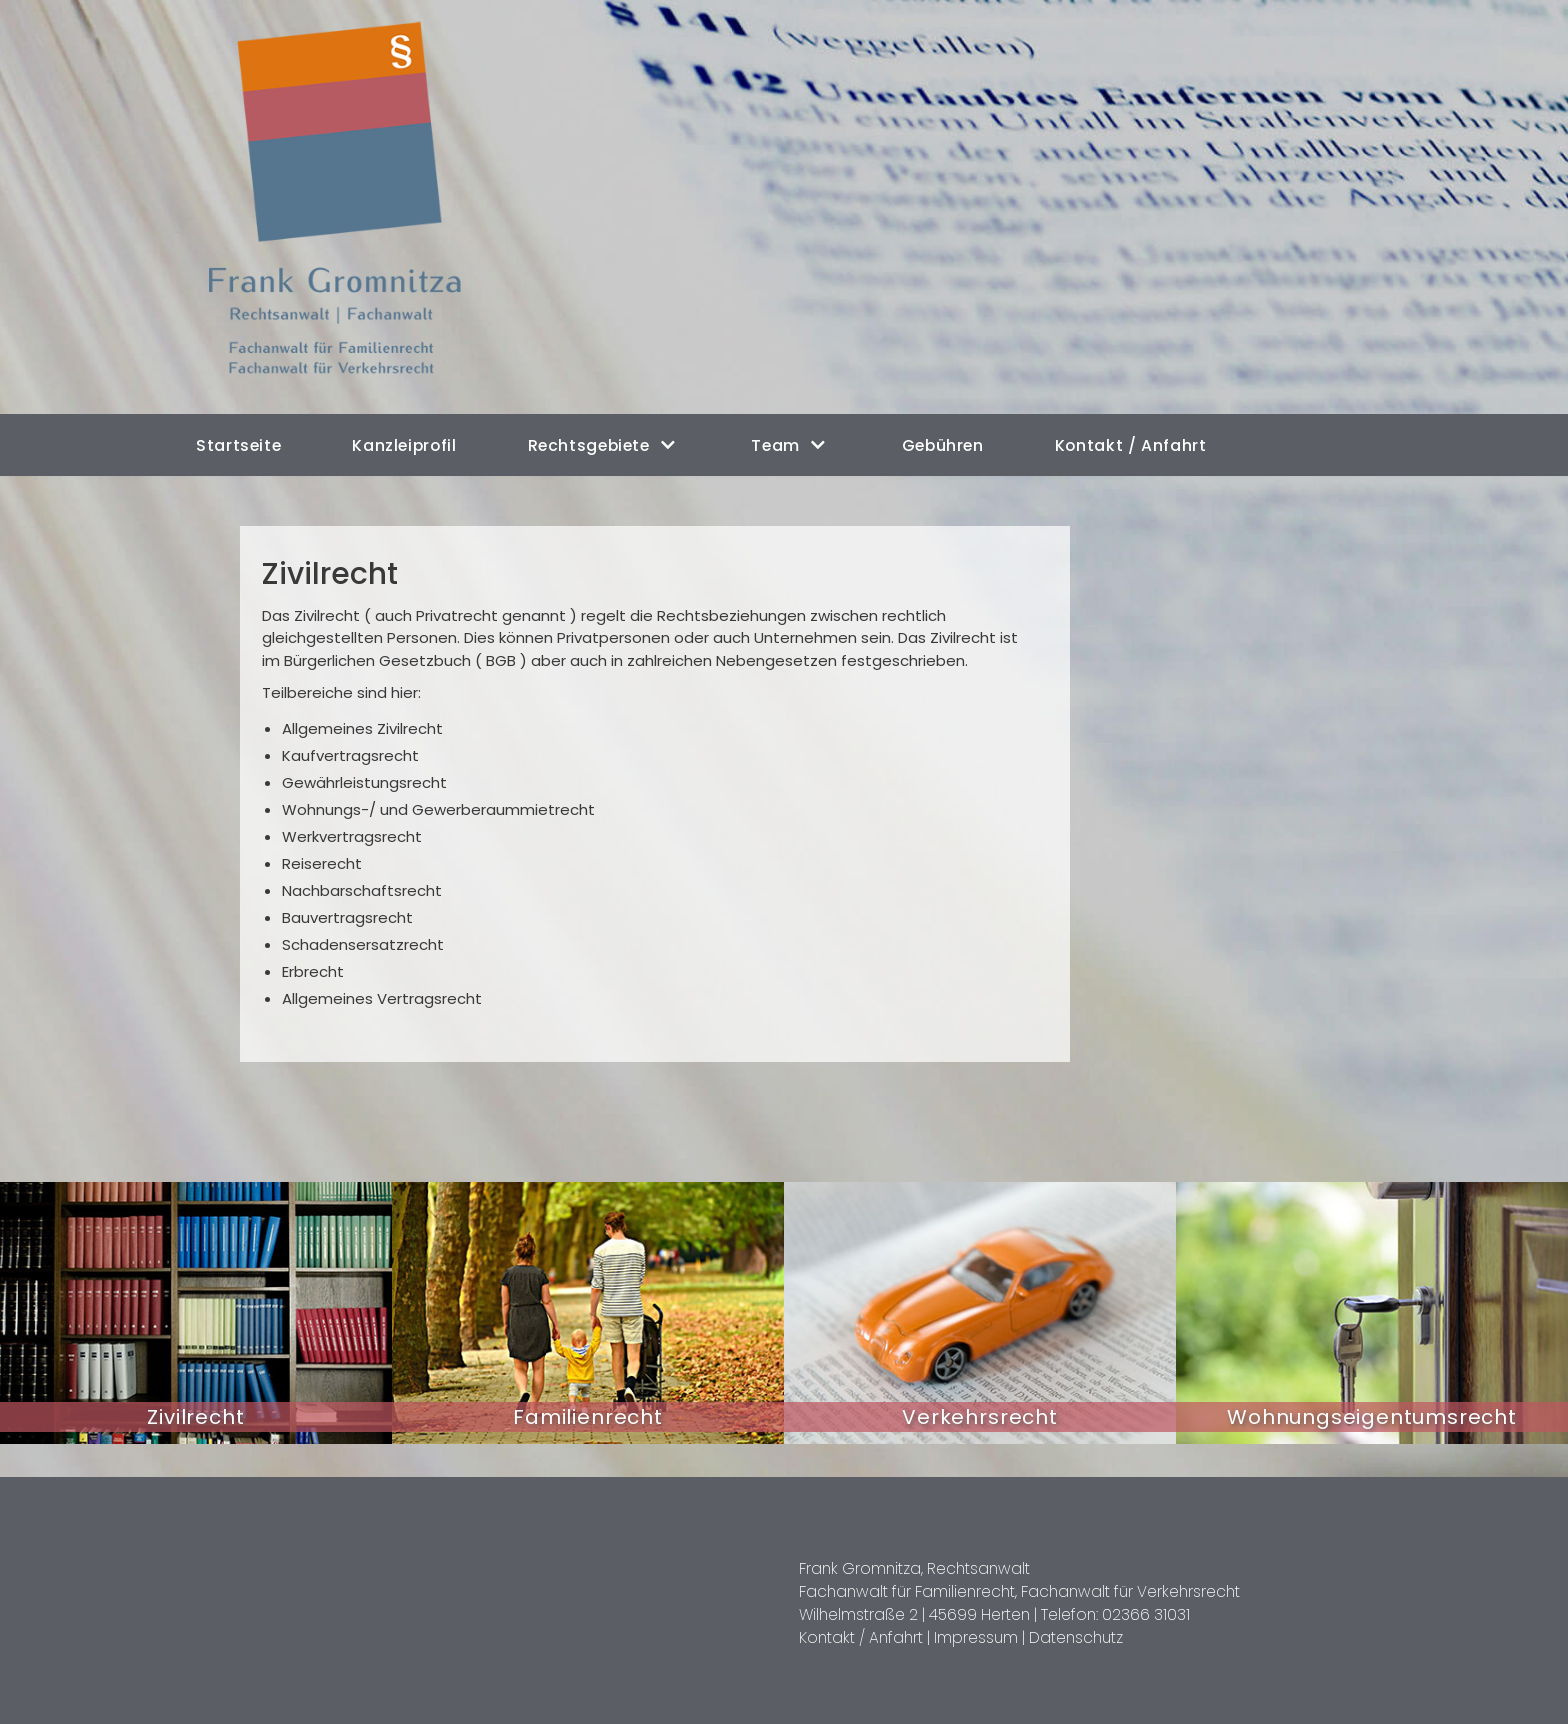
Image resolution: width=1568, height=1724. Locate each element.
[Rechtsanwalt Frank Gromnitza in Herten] (346, 207)
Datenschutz (1069, 1632)
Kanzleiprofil (402, 444)
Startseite (238, 444)
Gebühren (935, 444)
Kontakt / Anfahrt (1121, 444)
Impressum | (976, 1632)
